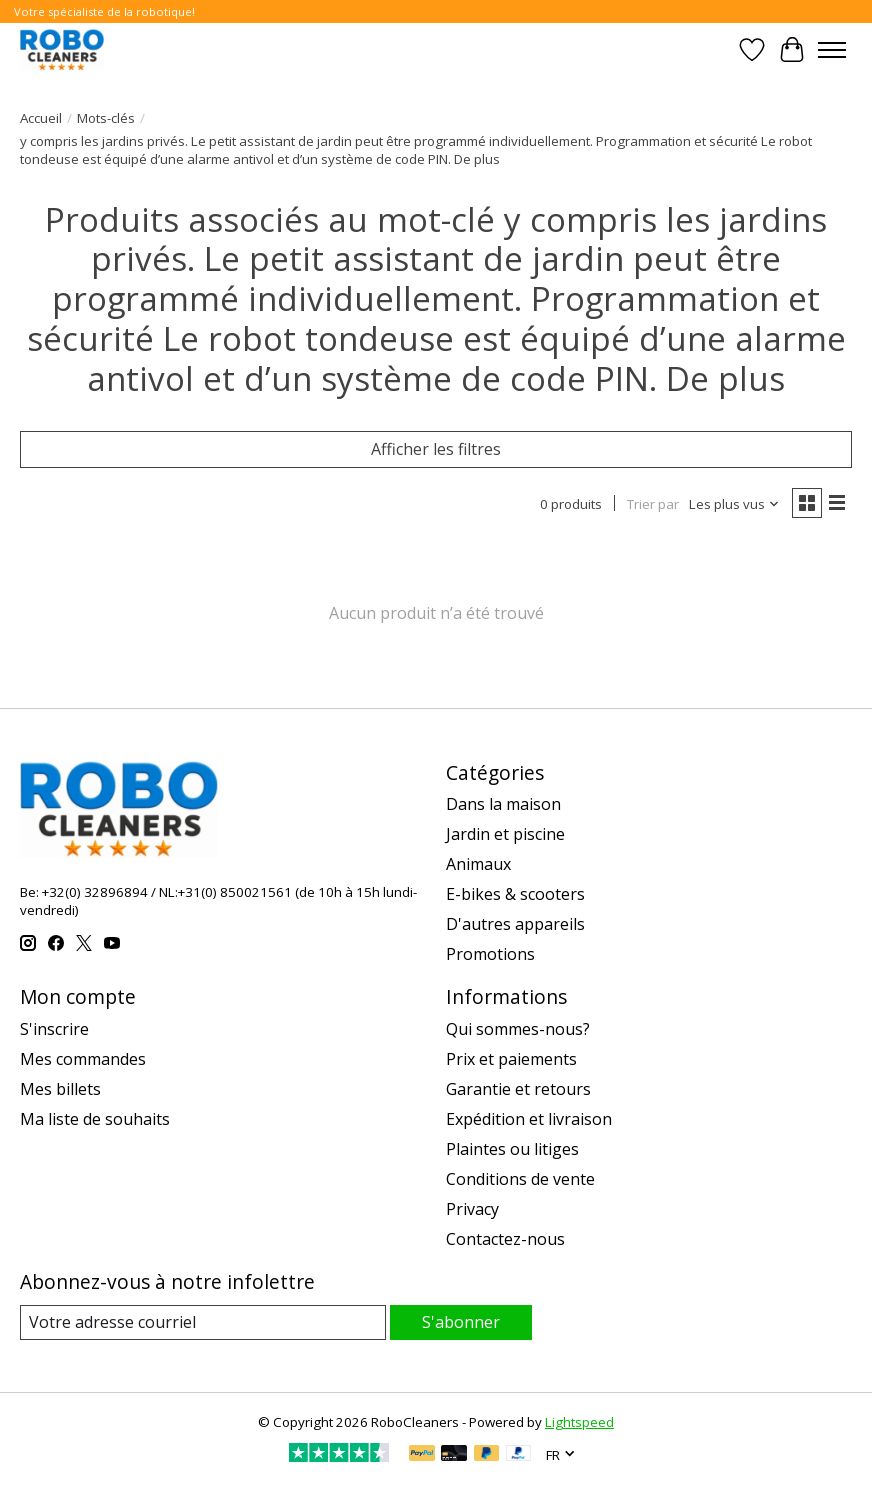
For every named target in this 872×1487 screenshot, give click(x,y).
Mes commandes (83, 1059)
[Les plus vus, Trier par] (734, 504)
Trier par (653, 504)
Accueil (41, 118)
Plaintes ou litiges (512, 1149)
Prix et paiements (511, 1059)
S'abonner (461, 1322)
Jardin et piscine (505, 834)
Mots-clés (106, 118)
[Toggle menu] (832, 50)
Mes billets (60, 1089)
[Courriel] (203, 1322)
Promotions (490, 954)
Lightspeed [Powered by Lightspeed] (579, 1422)
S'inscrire (54, 1029)
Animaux (478, 864)
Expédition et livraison (529, 1119)
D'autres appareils (515, 924)
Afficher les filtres (436, 449)
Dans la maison (503, 804)
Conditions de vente (520, 1179)
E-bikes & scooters (515, 894)
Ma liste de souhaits (95, 1119)
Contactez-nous (505, 1239)
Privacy (472, 1209)
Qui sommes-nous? (518, 1029)
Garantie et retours (518, 1089)
